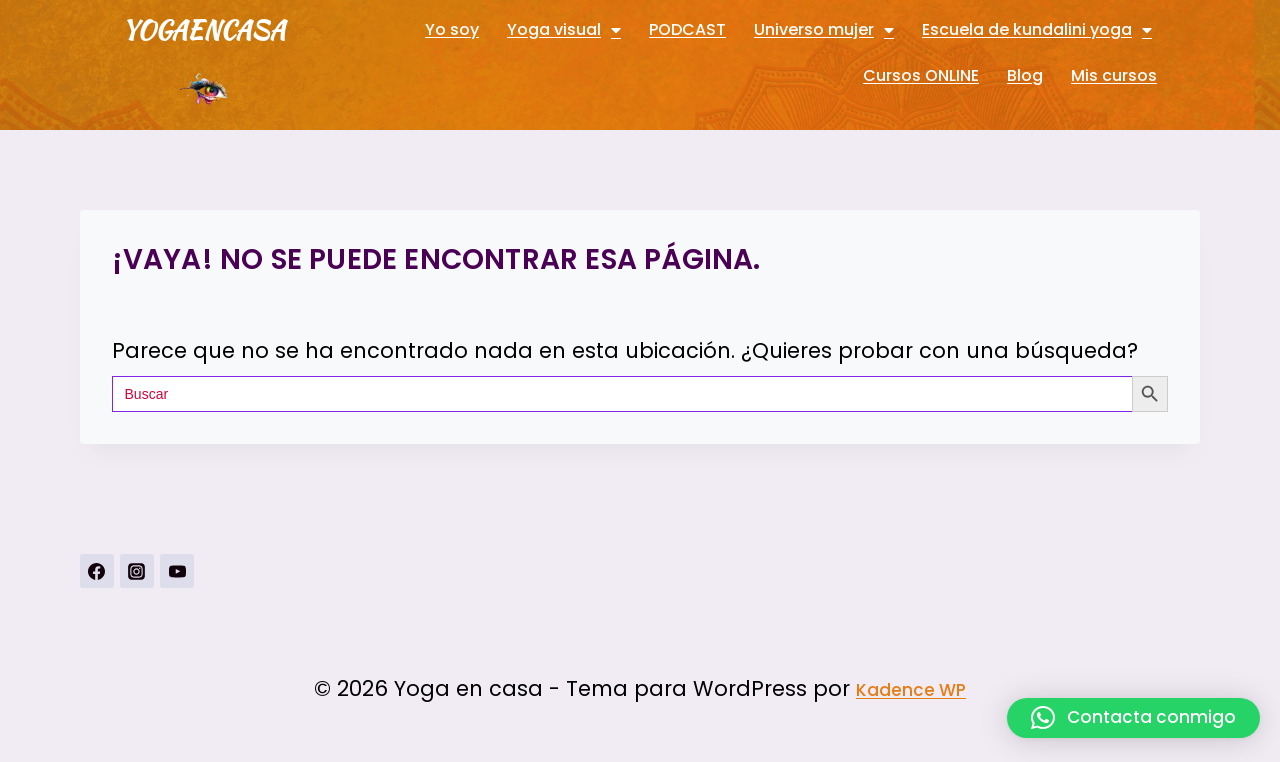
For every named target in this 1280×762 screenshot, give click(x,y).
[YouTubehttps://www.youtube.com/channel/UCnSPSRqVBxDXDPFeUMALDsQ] (177, 571)
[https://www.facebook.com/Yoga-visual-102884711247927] (97, 571)
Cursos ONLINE (921, 75)
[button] (1133, 718)
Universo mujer (824, 30)
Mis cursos (1114, 75)
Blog (1025, 75)
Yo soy (452, 29)
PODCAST (687, 29)
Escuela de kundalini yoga (1037, 30)
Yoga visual (564, 30)
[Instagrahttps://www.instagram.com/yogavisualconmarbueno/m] (137, 571)
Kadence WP (911, 690)
